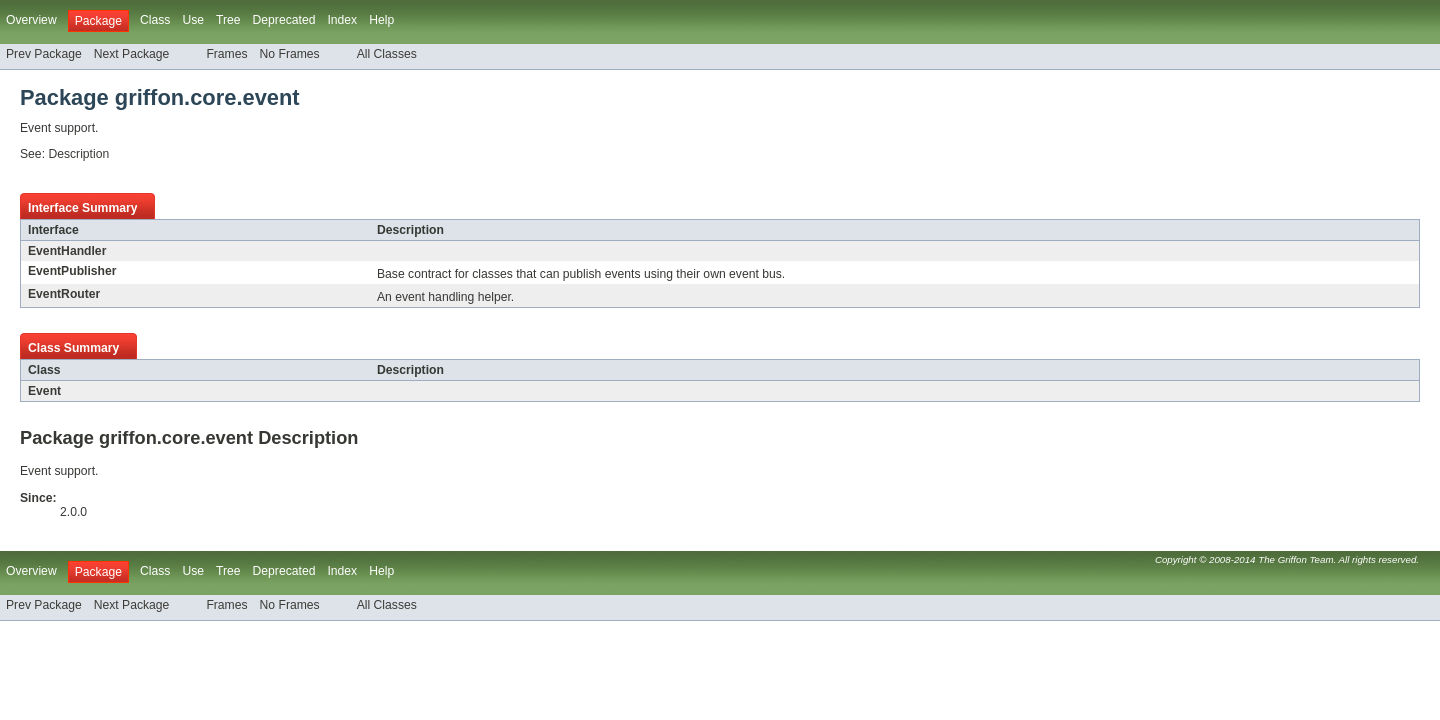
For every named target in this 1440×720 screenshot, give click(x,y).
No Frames (290, 54)
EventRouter (64, 294)
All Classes (387, 54)
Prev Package (44, 54)
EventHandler (67, 251)
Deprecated (284, 20)
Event (44, 391)
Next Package (132, 54)
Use (193, 20)
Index (342, 20)
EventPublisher (72, 271)
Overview (31, 20)
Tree (228, 20)
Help (381, 20)
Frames (226, 54)
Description (78, 154)
